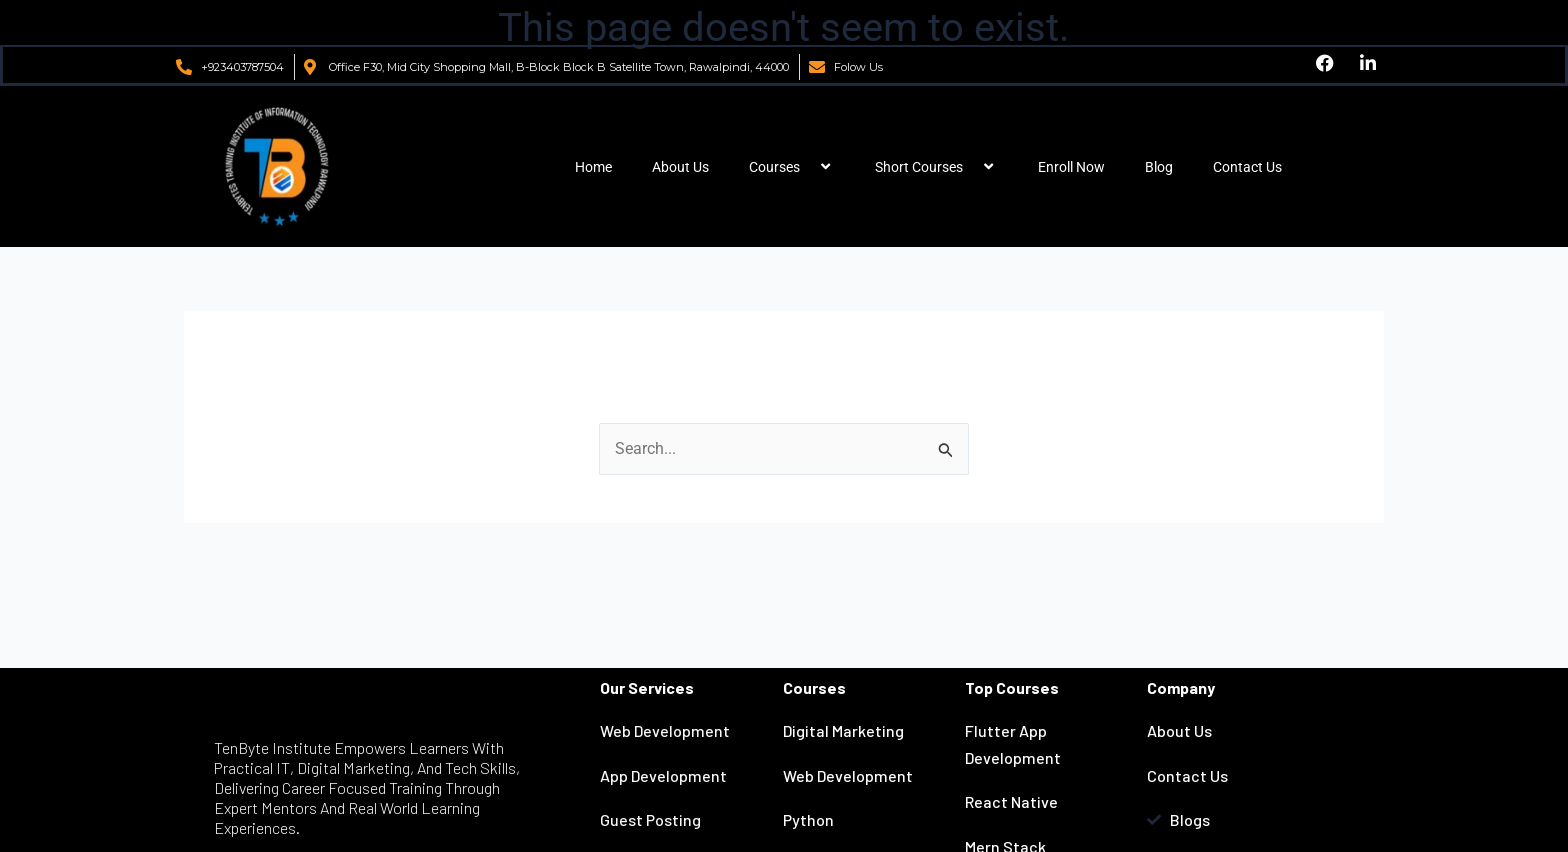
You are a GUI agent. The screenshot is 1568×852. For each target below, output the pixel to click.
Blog (1159, 167)
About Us (680, 167)
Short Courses (936, 167)
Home (593, 167)
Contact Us (1247, 167)
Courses (792, 167)
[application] (808, 167)
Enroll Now (1071, 167)
